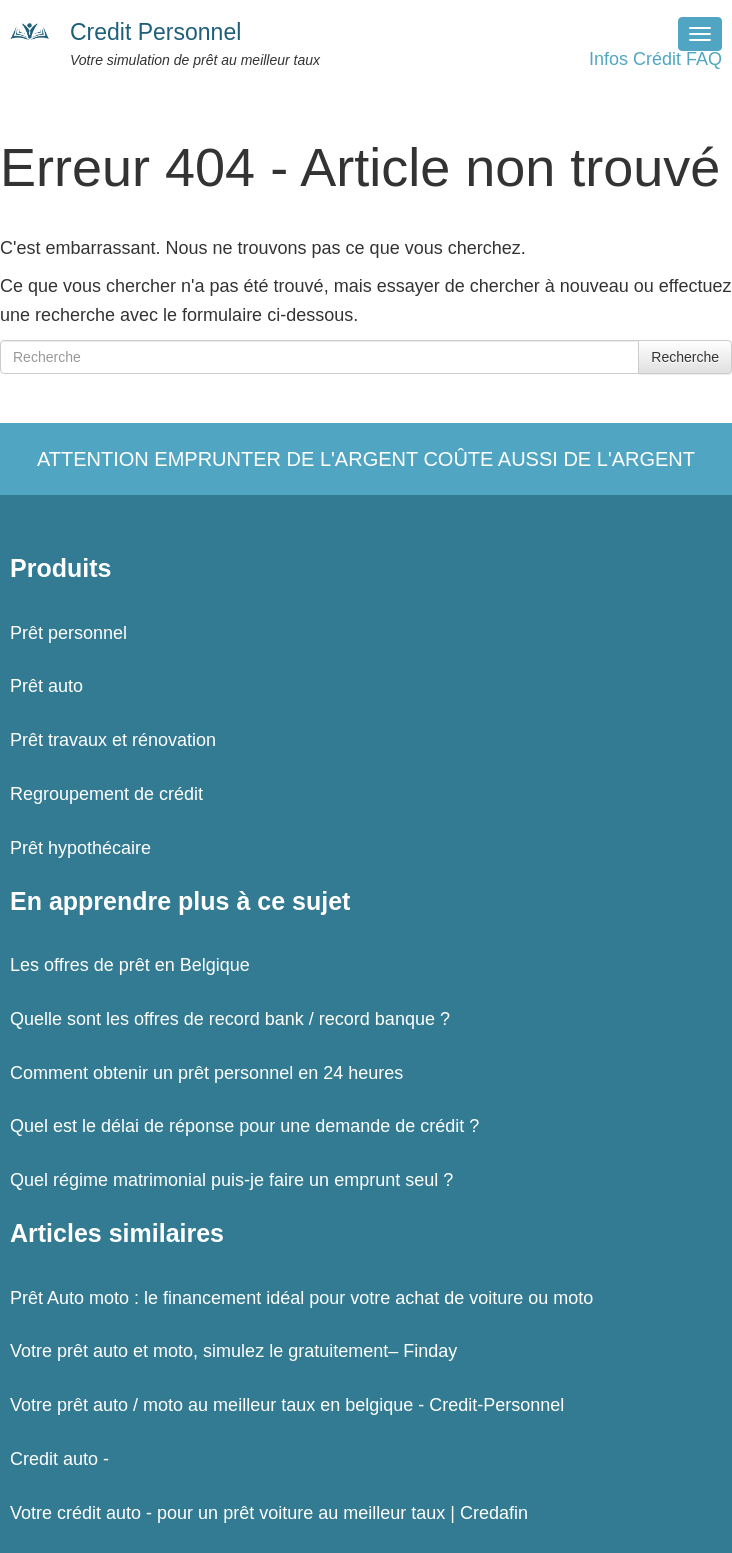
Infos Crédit (635, 59)
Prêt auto (46, 686)
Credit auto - (59, 1459)
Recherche (685, 357)
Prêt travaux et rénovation (113, 740)
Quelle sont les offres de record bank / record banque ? (230, 1019)
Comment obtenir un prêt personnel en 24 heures (206, 1073)
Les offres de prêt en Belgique (130, 965)
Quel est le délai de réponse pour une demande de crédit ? (244, 1126)
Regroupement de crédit (106, 794)
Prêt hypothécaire (80, 848)
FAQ (704, 59)
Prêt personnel (68, 633)
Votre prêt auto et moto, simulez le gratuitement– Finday (233, 1351)
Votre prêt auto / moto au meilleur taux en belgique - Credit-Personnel (287, 1405)
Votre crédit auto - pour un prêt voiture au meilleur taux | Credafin (269, 1513)
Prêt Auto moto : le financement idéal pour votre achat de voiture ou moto (301, 1298)
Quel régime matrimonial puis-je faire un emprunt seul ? (231, 1180)
